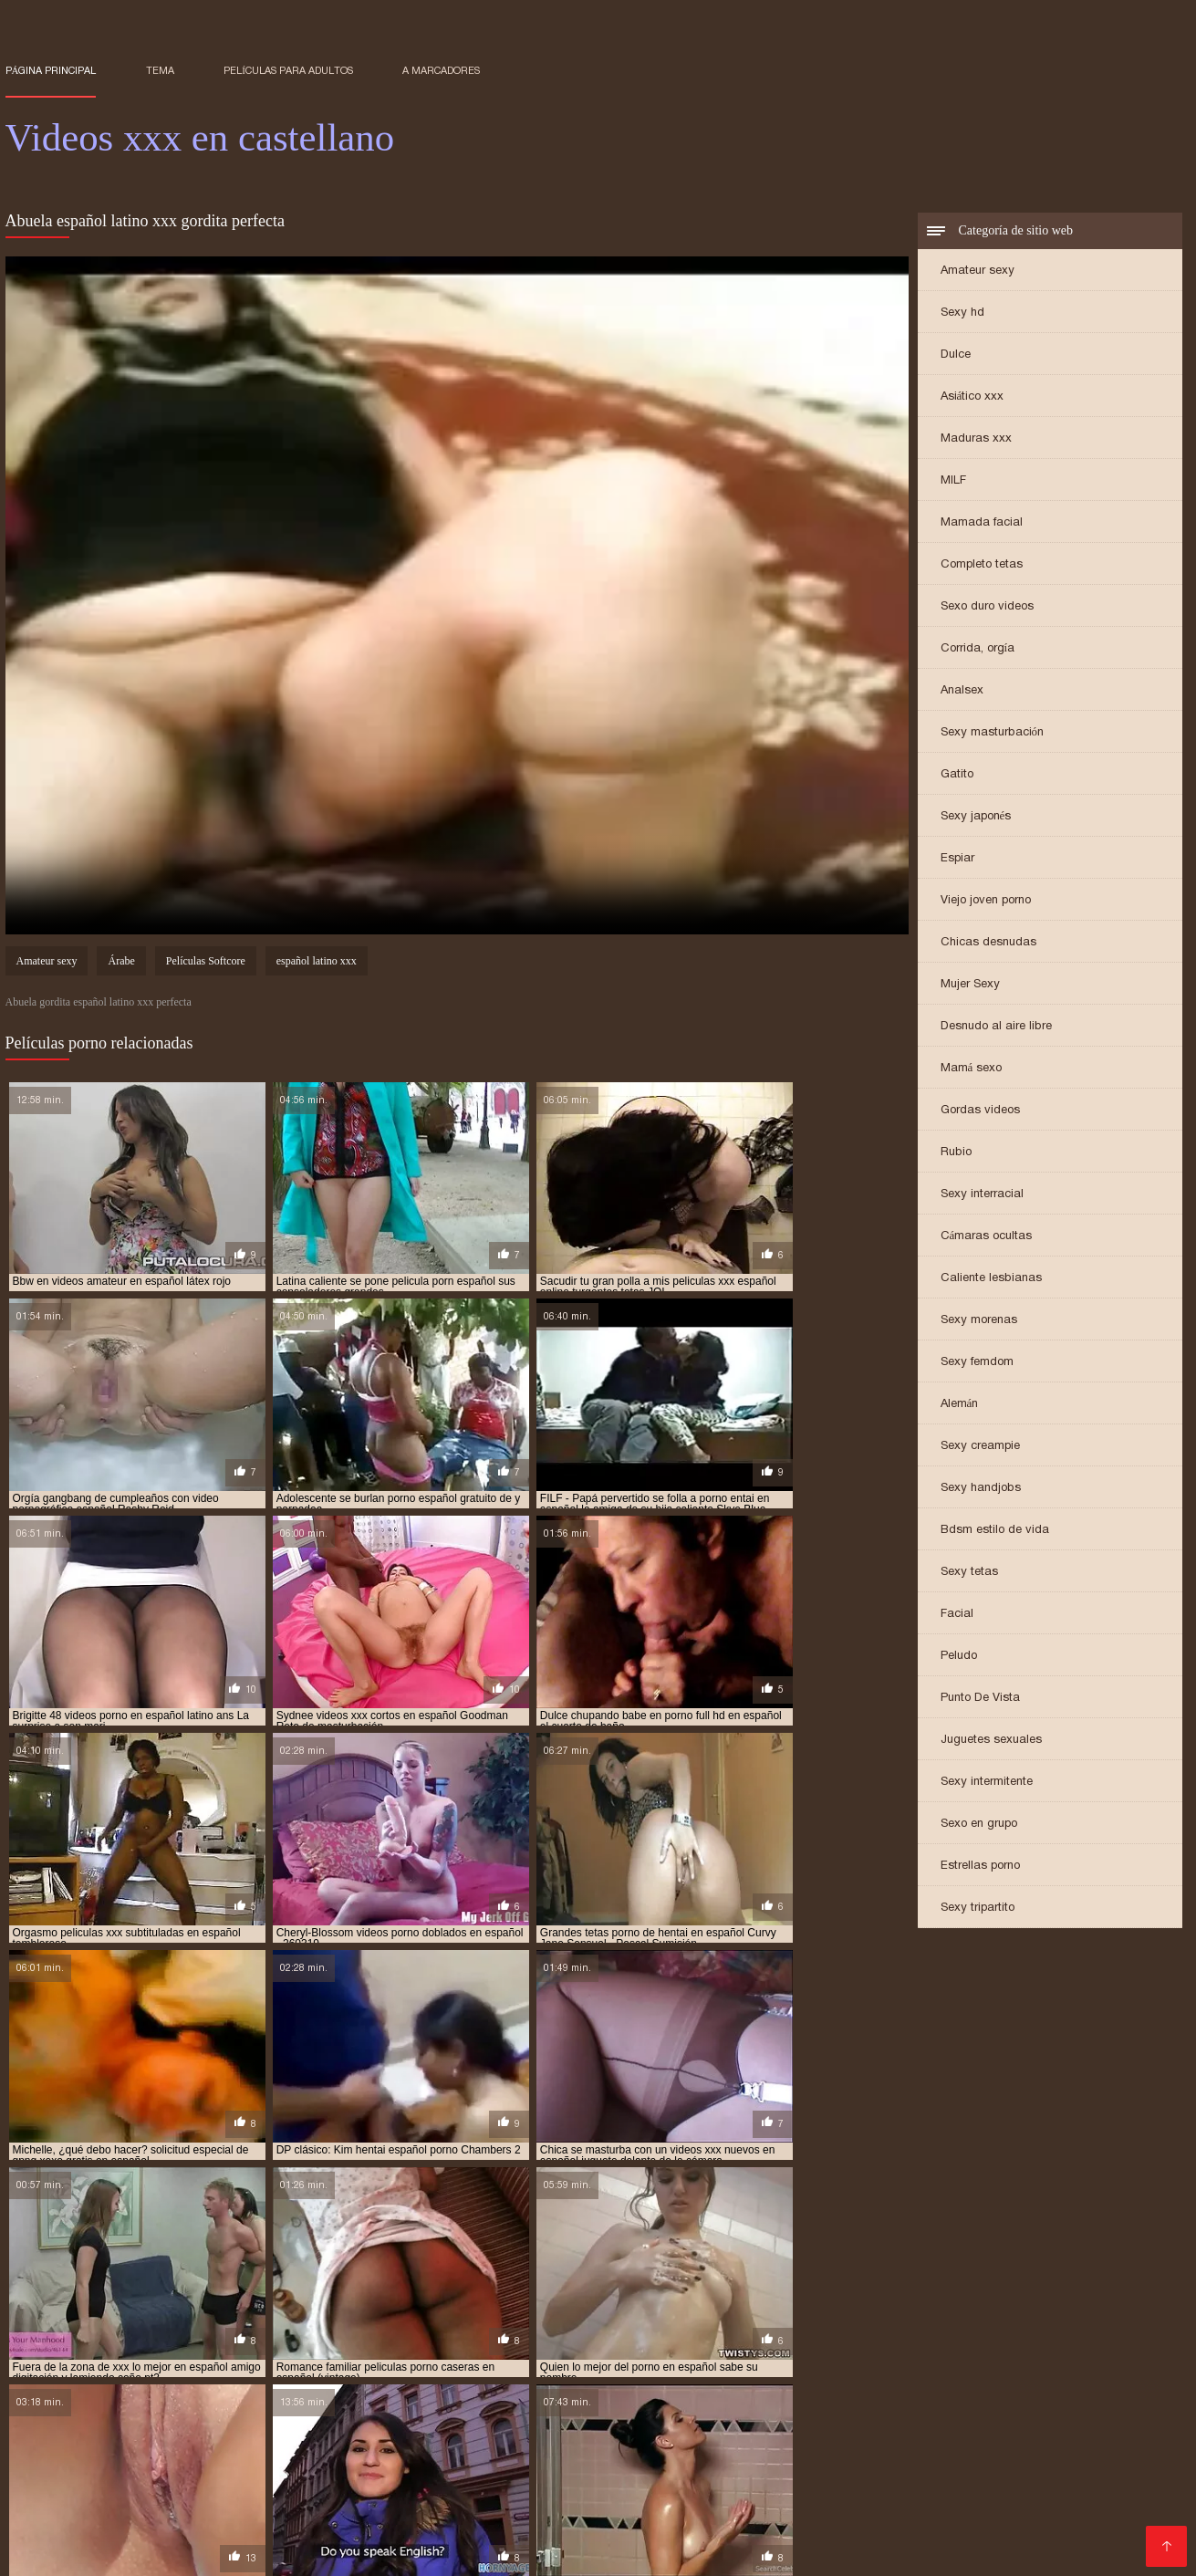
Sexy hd (962, 313)
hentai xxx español (729, 2461)
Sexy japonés (976, 817)
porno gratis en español (259, 2502)
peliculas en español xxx (187, 2471)
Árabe (121, 963)
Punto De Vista (980, 1698)
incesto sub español (852, 2461)
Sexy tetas (969, 1573)
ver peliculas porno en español (152, 2522)
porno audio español (805, 2482)
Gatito (957, 775)
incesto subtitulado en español (1010, 2461)
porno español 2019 (293, 2492)
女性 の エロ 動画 (512, 2552)
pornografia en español (885, 2512)
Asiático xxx (972, 397)
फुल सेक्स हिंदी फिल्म (44, 2552)
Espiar (957, 859)
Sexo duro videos (987, 607)
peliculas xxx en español (152, 2482)
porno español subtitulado (981, 2492)
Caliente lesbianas (991, 1279)
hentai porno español (600, 2461)
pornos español (1012, 2512)
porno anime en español (665, 2482)
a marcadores (441, 70)
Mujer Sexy (970, 985)
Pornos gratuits (414, 2552)
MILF (953, 481)
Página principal (51, 70)
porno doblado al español (951, 2482)
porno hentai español (872, 2502)
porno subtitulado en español (268, 2512)
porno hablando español (573, 2502)
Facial (957, 1615)
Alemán (960, 1405)
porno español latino (558, 2492)
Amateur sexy (977, 271)
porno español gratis (422, 2492)
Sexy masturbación (993, 733)
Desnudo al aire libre (996, 1027)
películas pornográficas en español (961, 2471)
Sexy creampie (980, 1447)
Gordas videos (980, 1111)
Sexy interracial (982, 1195)
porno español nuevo (693, 2492)
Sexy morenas (979, 1321)
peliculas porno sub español (765, 2471)
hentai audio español (196, 2461)
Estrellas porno (980, 1866)
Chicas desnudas (988, 943)
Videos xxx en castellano (286, 2552)
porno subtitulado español (444, 2512)
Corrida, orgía (978, 649)
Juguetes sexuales (991, 1740)
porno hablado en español (416, 2502)
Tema (160, 70)
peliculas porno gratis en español (574, 2471)
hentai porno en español (455, 2461)
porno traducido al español (614, 2512)
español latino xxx (316, 963)
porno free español (119, 2502)
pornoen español (755, 2512)
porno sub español (116, 2512)
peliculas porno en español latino (367, 2471)
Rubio (956, 1153)
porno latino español (1008, 2502)
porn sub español (535, 2482)
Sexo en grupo (979, 1824)
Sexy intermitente (987, 1782)
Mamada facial (982, 523)
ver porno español (308, 2522)
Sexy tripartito (977, 1908)
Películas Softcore (205, 963)
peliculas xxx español (295, 2482)
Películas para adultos (288, 70)
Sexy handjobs (981, 1489)
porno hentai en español (727, 2502)
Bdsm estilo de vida (995, 1531)
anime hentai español (64, 2461)
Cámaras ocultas (987, 1237)
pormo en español (421, 2482)
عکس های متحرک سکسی (150, 2552)
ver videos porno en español (456, 2522)
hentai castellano (320, 2461)
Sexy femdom (977, 1363)
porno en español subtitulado (140, 2492)
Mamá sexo (972, 1069)
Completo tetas (982, 565)
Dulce (956, 355)
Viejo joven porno (986, 901)
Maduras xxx (976, 439)
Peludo (959, 1656)
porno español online (829, 2492)
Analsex (962, 691)
